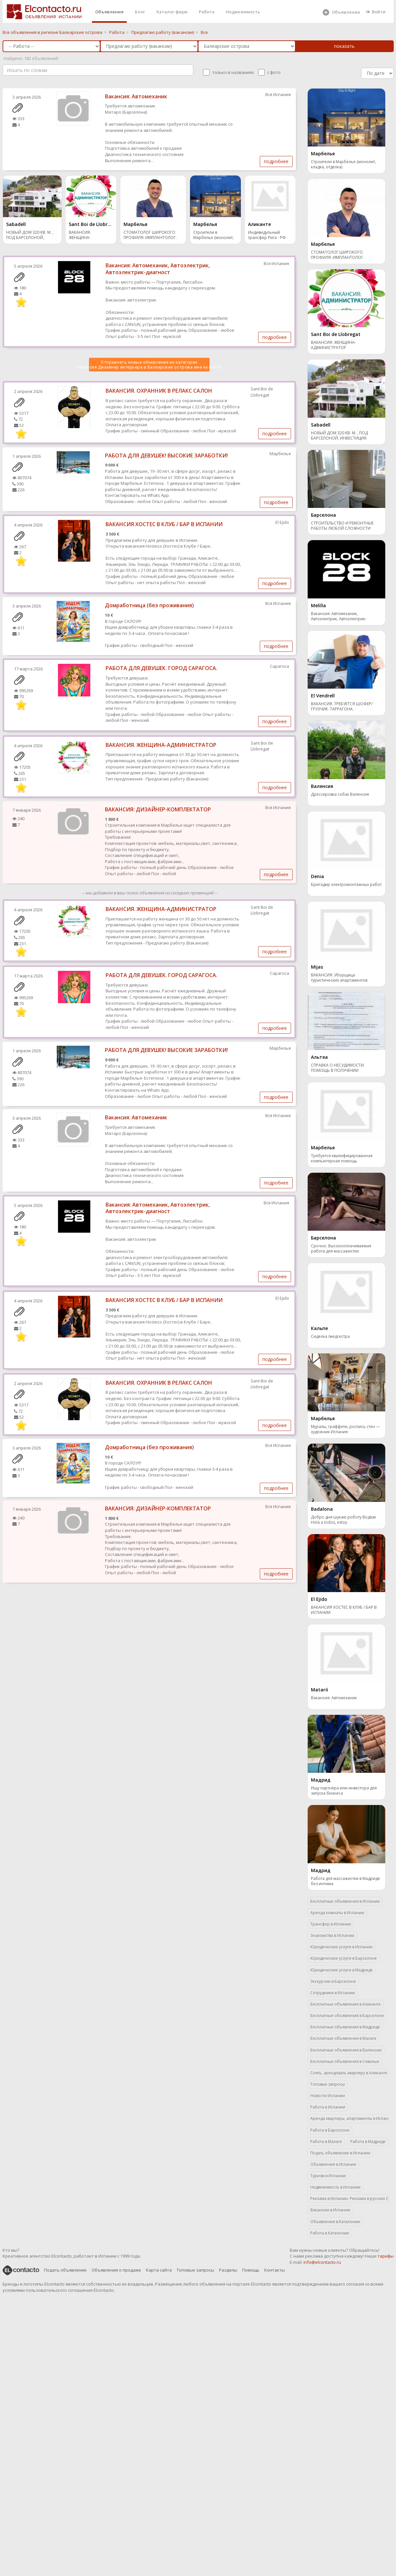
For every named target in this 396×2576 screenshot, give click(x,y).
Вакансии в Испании (330, 2210)
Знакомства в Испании (332, 1935)
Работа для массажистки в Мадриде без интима (345, 1881)
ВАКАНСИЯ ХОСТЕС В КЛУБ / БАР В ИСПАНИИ (164, 524)
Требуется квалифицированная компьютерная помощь (342, 1158)
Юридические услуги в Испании (341, 1947)
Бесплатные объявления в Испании (345, 1901)
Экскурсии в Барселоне (333, 1981)
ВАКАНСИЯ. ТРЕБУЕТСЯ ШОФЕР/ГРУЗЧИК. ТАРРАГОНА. (342, 706)
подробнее (276, 161)
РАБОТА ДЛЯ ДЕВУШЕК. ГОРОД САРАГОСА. (161, 668)
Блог (140, 12)
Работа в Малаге (326, 2141)
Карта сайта (159, 2270)
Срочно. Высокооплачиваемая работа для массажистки (341, 1248)
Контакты (274, 2270)
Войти (376, 12)
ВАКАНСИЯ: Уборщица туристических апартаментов (339, 978)
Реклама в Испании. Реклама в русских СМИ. (349, 2198)
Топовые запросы (327, 2084)
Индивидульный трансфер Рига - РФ (267, 235)
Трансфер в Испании (330, 1924)
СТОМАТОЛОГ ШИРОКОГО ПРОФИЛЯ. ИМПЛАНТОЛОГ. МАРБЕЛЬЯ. (150, 235)
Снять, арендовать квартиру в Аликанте (348, 2073)
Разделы (228, 2270)
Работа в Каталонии (329, 2233)
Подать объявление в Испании (340, 2153)
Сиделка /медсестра (330, 1336)
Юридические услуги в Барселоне (343, 1958)
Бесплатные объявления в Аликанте (345, 2004)
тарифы (385, 2256)
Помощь (250, 2270)
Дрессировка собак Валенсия (340, 794)
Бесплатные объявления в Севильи (344, 2061)
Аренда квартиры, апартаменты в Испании (349, 2118)
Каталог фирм (171, 12)
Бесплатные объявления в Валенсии (346, 2050)
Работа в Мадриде (368, 2141)
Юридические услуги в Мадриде (341, 1970)
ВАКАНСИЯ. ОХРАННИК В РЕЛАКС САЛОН (159, 390)
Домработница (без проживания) (149, 605)
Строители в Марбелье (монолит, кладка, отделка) (213, 235)
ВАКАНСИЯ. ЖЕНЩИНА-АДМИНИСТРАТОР (86, 235)
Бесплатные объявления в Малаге (343, 2038)
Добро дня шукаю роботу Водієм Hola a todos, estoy (343, 1520)
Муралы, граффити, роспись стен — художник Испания (345, 1429)
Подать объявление (65, 2270)
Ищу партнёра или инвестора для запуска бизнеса (344, 1790)
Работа (206, 12)
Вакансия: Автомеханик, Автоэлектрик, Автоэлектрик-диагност (158, 269)
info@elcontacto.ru (322, 2262)
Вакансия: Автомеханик (136, 96)
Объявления (109, 12)
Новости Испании (327, 2095)
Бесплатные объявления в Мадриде (345, 2027)
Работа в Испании (327, 2107)
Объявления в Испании (333, 2164)
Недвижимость (243, 12)
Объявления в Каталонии (335, 2221)
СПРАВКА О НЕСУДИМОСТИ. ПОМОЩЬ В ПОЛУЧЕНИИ (338, 1068)
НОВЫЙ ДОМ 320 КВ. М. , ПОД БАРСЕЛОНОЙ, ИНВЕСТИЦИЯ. (29, 235)
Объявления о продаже (116, 2270)
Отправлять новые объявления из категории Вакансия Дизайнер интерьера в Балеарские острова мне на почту (149, 365)
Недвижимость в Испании (335, 2187)
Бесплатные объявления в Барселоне (347, 2015)
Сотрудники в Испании (332, 1992)
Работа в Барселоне (329, 2130)
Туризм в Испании (328, 2175)
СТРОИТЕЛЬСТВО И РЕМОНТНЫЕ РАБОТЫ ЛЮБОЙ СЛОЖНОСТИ (342, 526)
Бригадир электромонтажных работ (346, 884)
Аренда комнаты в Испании (337, 1912)
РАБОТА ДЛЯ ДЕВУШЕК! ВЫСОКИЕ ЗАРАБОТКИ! (166, 455)
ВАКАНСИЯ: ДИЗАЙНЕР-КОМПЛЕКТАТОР (158, 809)
